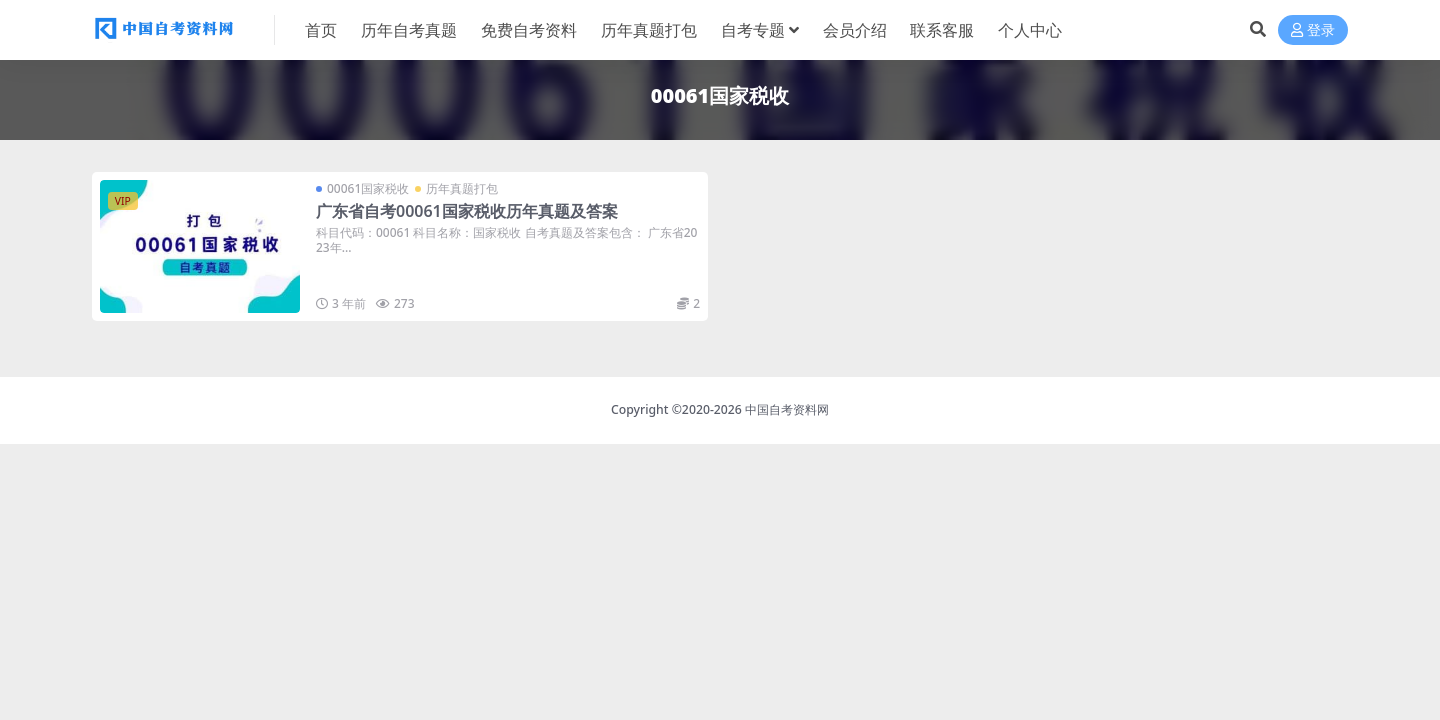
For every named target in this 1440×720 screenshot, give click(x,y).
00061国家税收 (368, 188)
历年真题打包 (462, 188)
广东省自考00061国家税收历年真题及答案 (467, 211)
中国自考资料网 (787, 409)
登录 (1313, 30)
